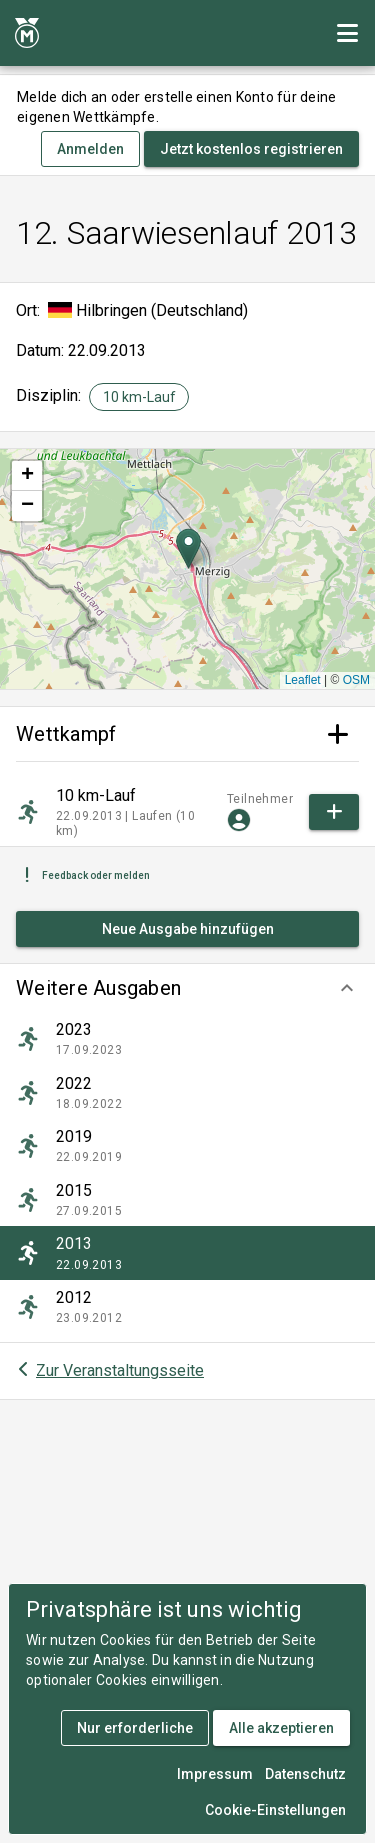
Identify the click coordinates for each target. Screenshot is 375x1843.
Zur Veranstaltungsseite (120, 1370)
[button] (187, 988)
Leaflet (303, 680)
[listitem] (187, 1039)
